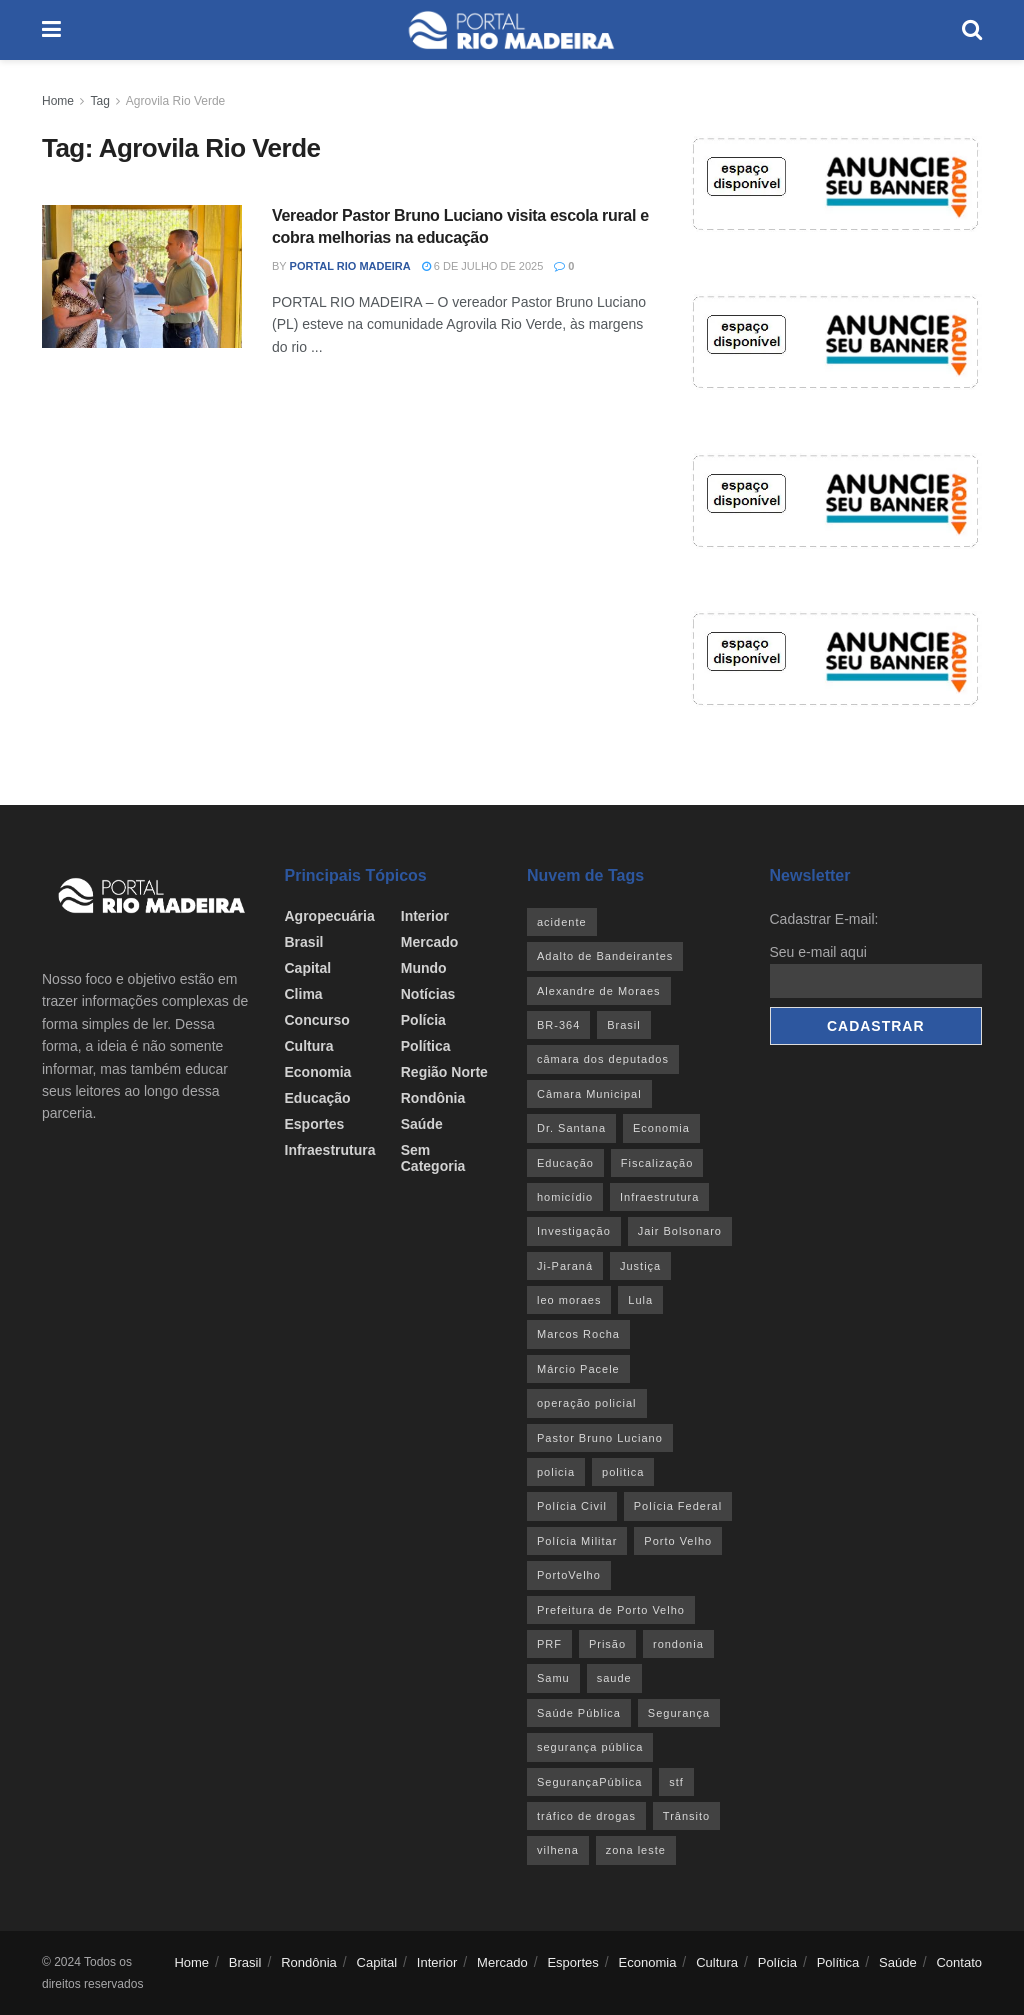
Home (58, 101)
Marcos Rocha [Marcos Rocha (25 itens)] (578, 1334)
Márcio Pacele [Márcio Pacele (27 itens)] (578, 1369)
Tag (99, 101)
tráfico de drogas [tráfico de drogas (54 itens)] (586, 1816)
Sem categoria (433, 1158)
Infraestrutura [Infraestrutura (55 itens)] (659, 1197)
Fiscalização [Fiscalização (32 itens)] (657, 1163)
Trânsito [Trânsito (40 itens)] (686, 1816)
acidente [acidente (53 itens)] (562, 922)
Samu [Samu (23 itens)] (553, 1678)
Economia (318, 1072)
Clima (304, 994)
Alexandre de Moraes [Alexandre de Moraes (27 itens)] (599, 991)
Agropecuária (330, 916)
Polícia (423, 1020)
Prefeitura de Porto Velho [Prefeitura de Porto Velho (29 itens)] (611, 1610)
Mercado (430, 942)
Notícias (428, 994)
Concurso (317, 1020)
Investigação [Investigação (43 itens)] (574, 1231)
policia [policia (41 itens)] (556, 1472)
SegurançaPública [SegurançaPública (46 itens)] (589, 1782)
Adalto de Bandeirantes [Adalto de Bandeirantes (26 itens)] (605, 956)
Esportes (315, 1124)
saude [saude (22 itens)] (614, 1678)
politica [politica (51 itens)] (623, 1472)
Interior (425, 916)
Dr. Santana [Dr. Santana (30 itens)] (571, 1128)
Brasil (304, 942)
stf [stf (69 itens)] (676, 1782)
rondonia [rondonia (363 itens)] (678, 1644)
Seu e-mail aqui (818, 952)
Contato (959, 1962)
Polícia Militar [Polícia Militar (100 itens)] (577, 1541)
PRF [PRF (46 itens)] (549, 1644)
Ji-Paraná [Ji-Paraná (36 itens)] (565, 1266)
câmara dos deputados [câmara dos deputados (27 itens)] (603, 1059)
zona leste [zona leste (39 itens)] (636, 1850)
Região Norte (444, 1072)
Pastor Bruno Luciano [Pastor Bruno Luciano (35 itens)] (600, 1438)
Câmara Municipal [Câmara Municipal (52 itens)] (589, 1094)
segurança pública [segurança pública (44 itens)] (590, 1747)
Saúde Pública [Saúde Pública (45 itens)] (579, 1713)
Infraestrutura (330, 1150)
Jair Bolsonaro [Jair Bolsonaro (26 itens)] (680, 1231)
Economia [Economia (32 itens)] (661, 1128)
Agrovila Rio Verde (175, 101)
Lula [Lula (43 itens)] (640, 1300)
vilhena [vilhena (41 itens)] (558, 1850)
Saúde (422, 1124)
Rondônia (433, 1098)
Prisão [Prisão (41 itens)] (607, 1644)
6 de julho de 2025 (483, 266)
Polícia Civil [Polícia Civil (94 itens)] (572, 1506)
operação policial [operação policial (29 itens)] (587, 1403)
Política (426, 1046)
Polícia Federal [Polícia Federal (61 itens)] (678, 1506)
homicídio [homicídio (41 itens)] (565, 1197)
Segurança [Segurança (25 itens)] (679, 1713)
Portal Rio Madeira (350, 266)
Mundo (424, 968)
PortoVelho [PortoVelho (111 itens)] (569, 1575)
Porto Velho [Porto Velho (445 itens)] (678, 1541)
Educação (318, 1098)
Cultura (309, 1046)
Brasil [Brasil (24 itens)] (624, 1025)
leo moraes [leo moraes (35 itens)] (569, 1300)
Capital (308, 968)
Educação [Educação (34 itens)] (565, 1163)
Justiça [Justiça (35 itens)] (640, 1266)
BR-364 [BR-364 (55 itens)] (558, 1025)
